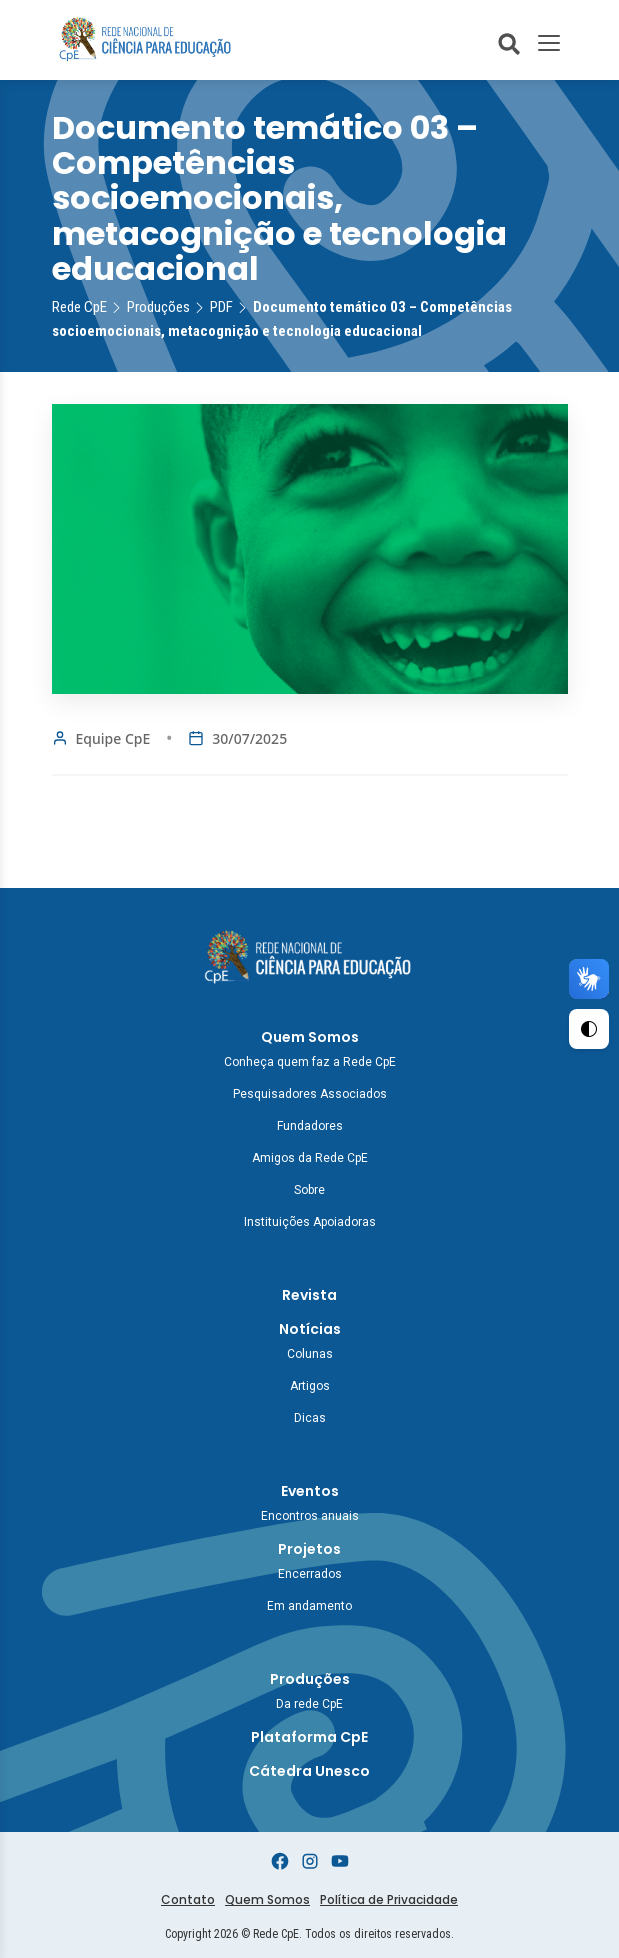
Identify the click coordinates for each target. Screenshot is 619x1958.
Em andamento (309, 1606)
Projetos (309, 1549)
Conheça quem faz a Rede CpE (310, 1062)
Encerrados (310, 1574)
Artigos (310, 1386)
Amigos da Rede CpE (310, 1158)
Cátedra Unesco (309, 1771)
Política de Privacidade (389, 1899)
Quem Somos (310, 1037)
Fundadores (310, 1126)
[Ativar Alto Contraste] (589, 1029)
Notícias (310, 1329)
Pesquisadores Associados (310, 1094)
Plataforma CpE (309, 1737)
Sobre (309, 1190)
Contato (188, 1899)
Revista (309, 1295)
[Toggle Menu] (549, 43)
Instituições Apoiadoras (310, 1222)
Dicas (310, 1418)
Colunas (310, 1354)
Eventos (310, 1491)
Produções (310, 1679)
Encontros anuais (310, 1516)
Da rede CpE (309, 1704)
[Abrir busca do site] (509, 43)
